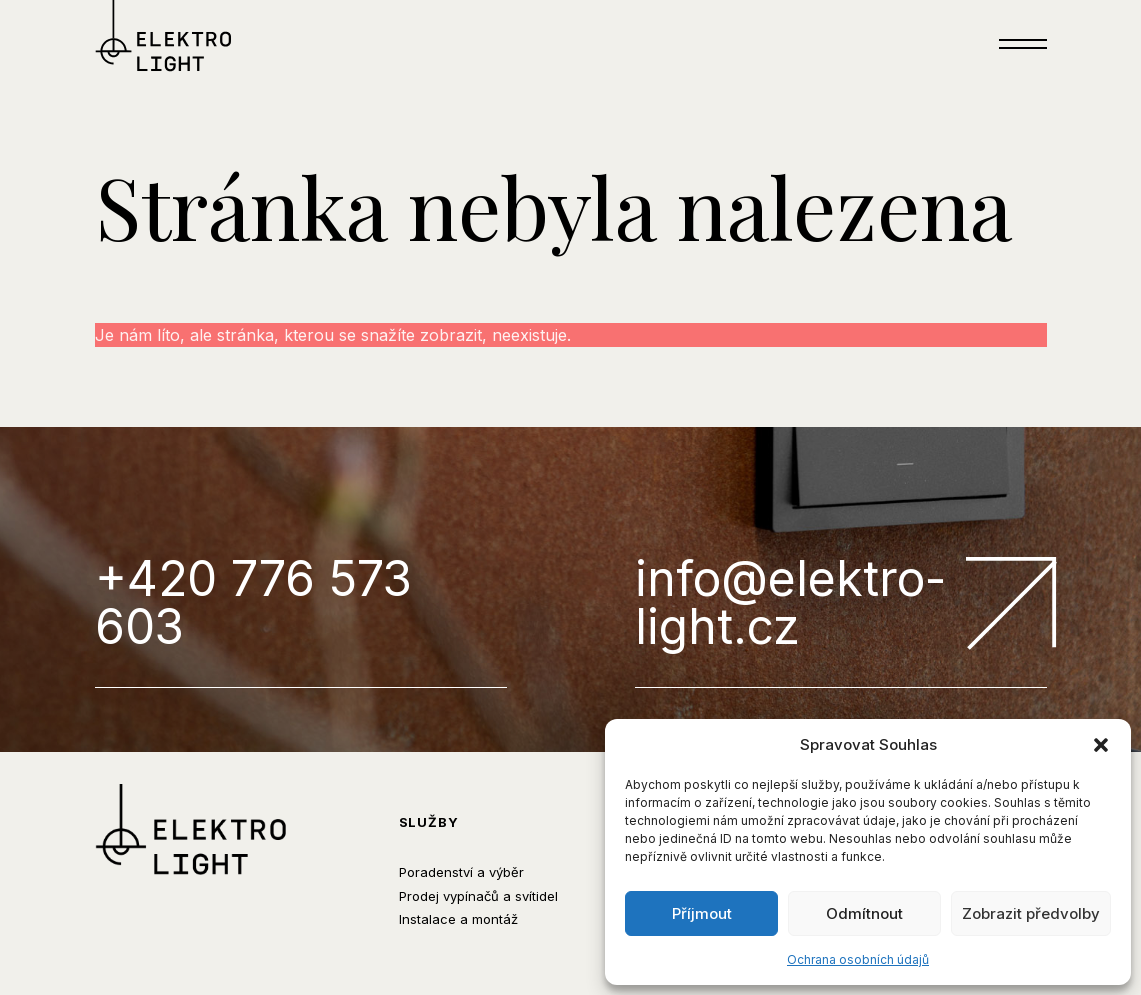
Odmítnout (864, 913)
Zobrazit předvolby (1031, 913)
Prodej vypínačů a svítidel (478, 896)
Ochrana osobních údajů (858, 959)
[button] (1101, 745)
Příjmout (702, 913)
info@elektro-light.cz (841, 605)
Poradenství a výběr (461, 872)
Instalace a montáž (458, 919)
